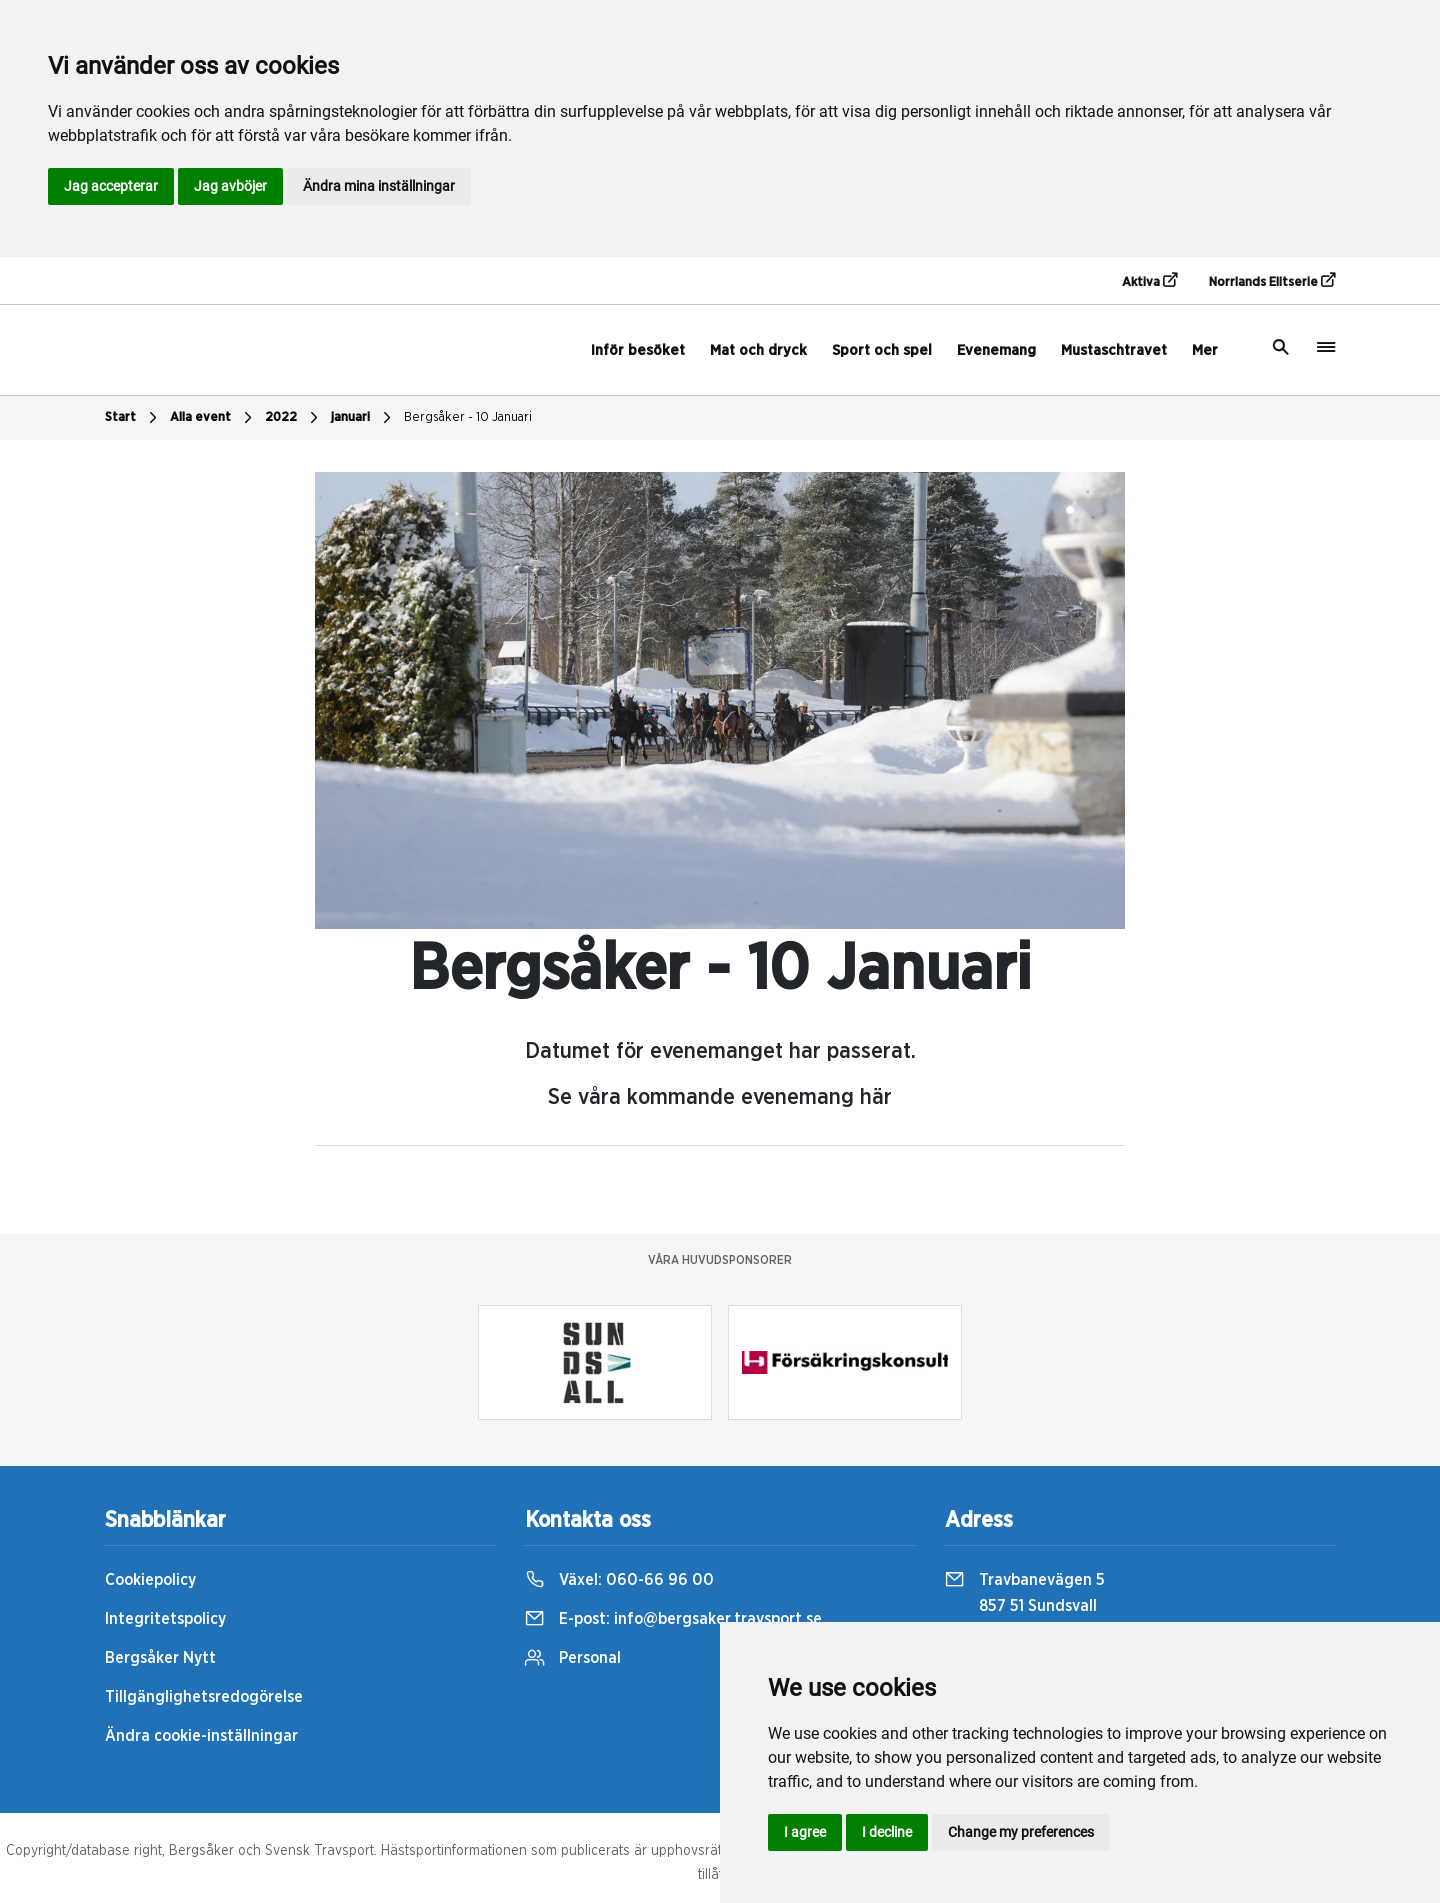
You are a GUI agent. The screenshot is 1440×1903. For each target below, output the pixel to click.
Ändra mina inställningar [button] (379, 186)
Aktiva (1149, 281)
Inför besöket (638, 350)
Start (133, 418)
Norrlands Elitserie (1272, 281)
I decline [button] (887, 1832)
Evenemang (996, 350)
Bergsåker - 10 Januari (468, 417)
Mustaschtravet (1114, 350)
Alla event (213, 418)
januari (363, 418)
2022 (294, 418)
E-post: (673, 1619)
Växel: (619, 1580)
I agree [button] (805, 1832)
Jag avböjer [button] (230, 186)
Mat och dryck (758, 350)
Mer (1205, 350)
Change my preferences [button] (1021, 1832)
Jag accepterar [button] (111, 186)
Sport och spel (882, 350)
